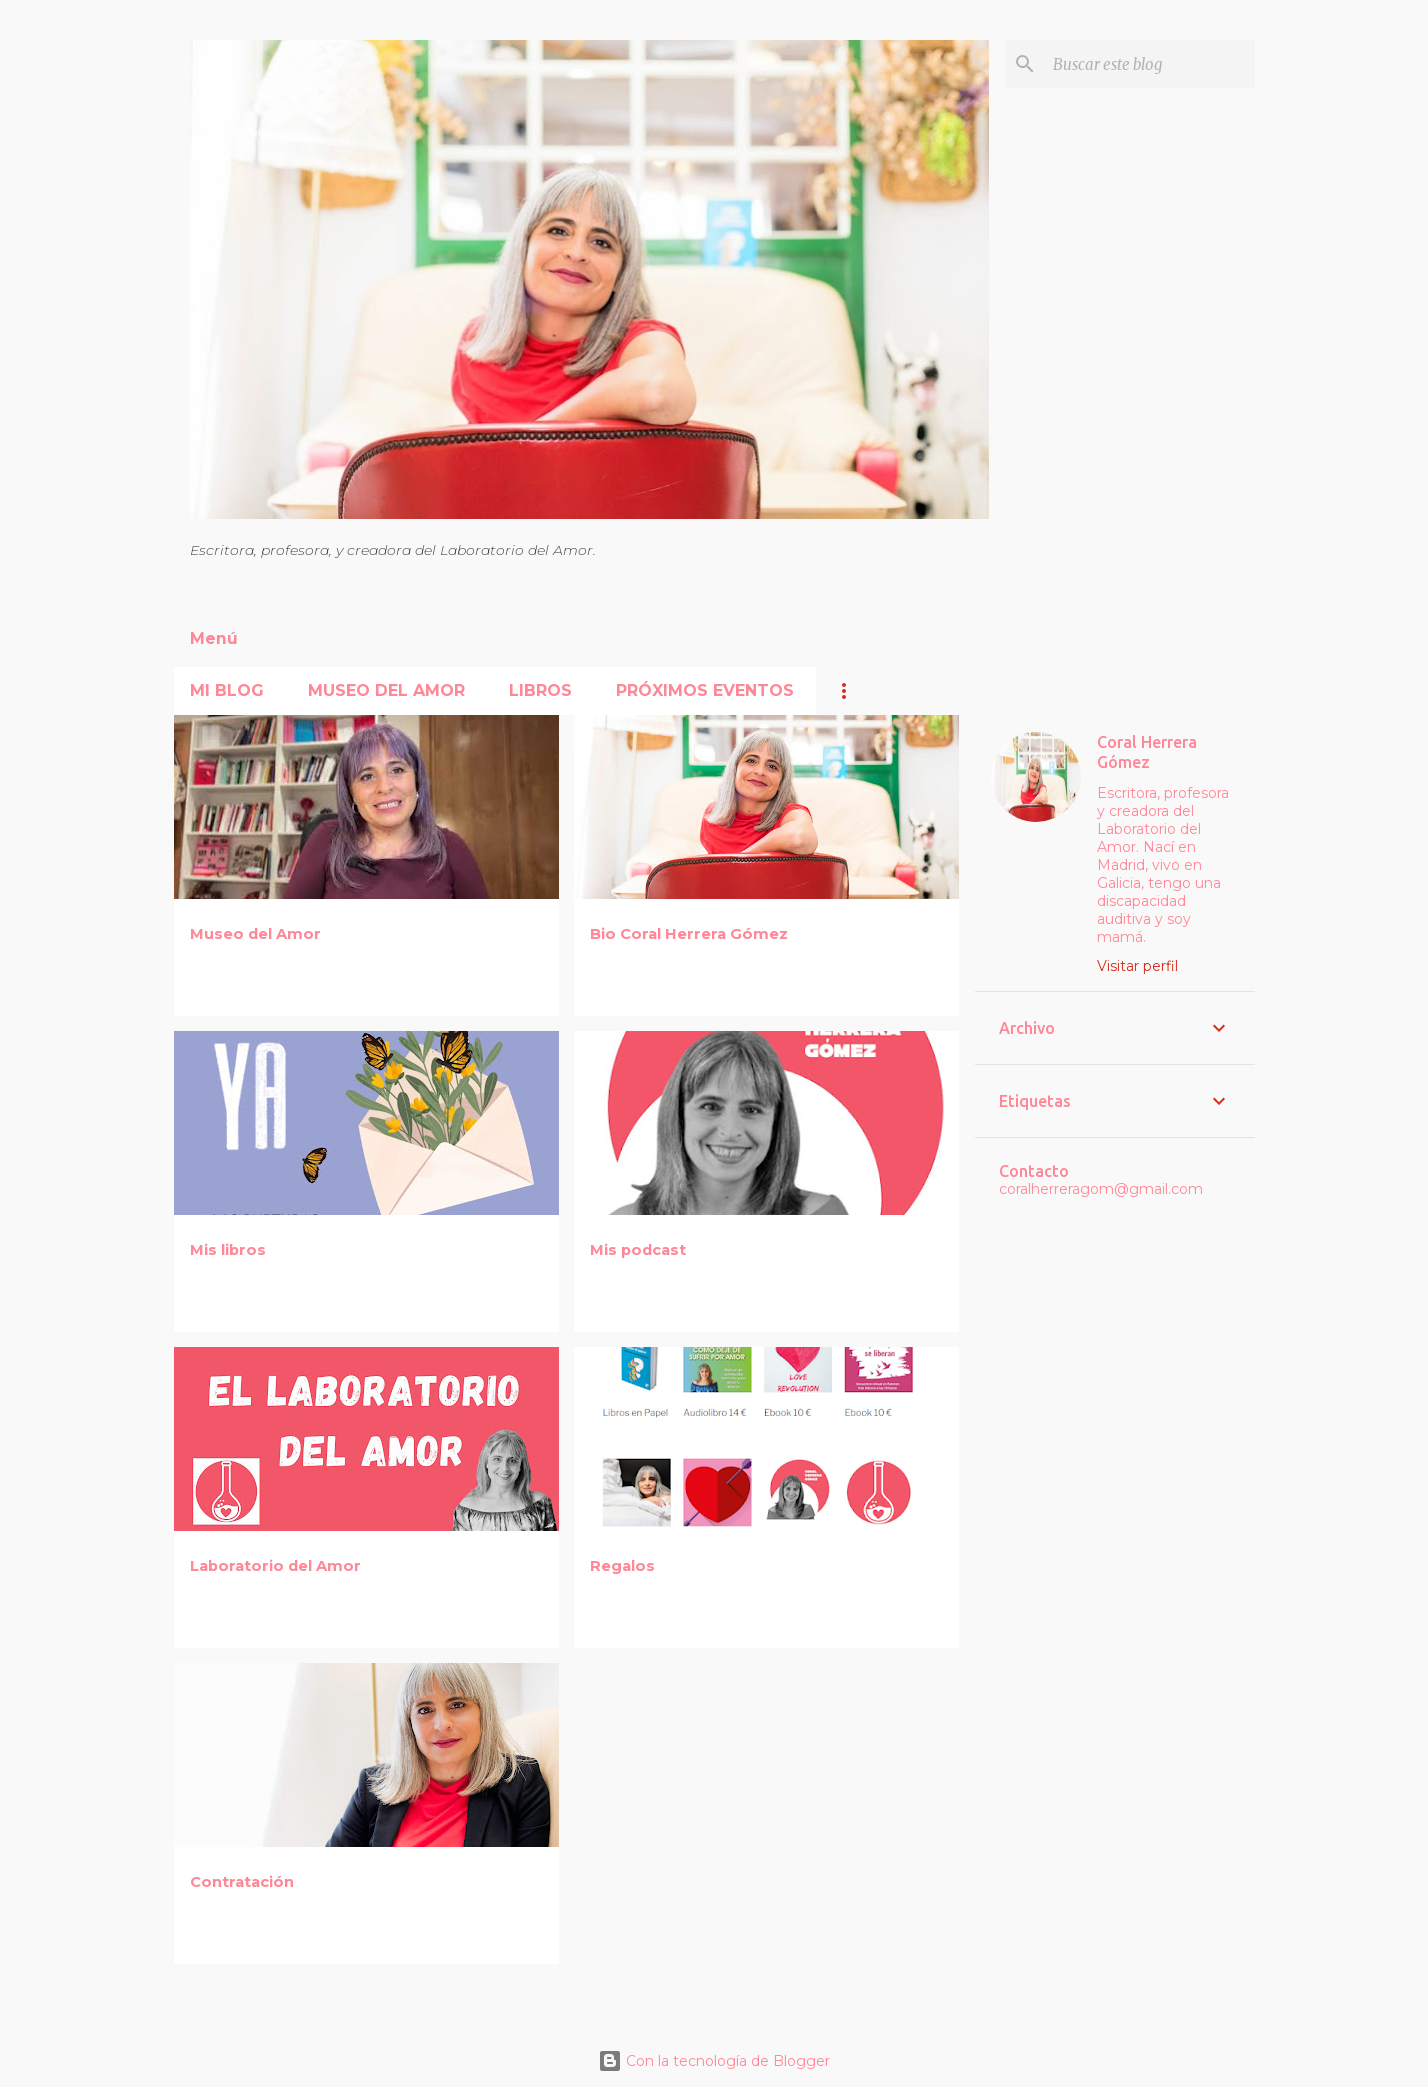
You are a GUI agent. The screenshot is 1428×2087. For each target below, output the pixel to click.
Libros (540, 690)
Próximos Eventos (705, 690)
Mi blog (227, 690)
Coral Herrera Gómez (1147, 752)
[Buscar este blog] (1150, 64)
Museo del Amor (386, 690)
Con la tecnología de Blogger (714, 2061)
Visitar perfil (1137, 966)
